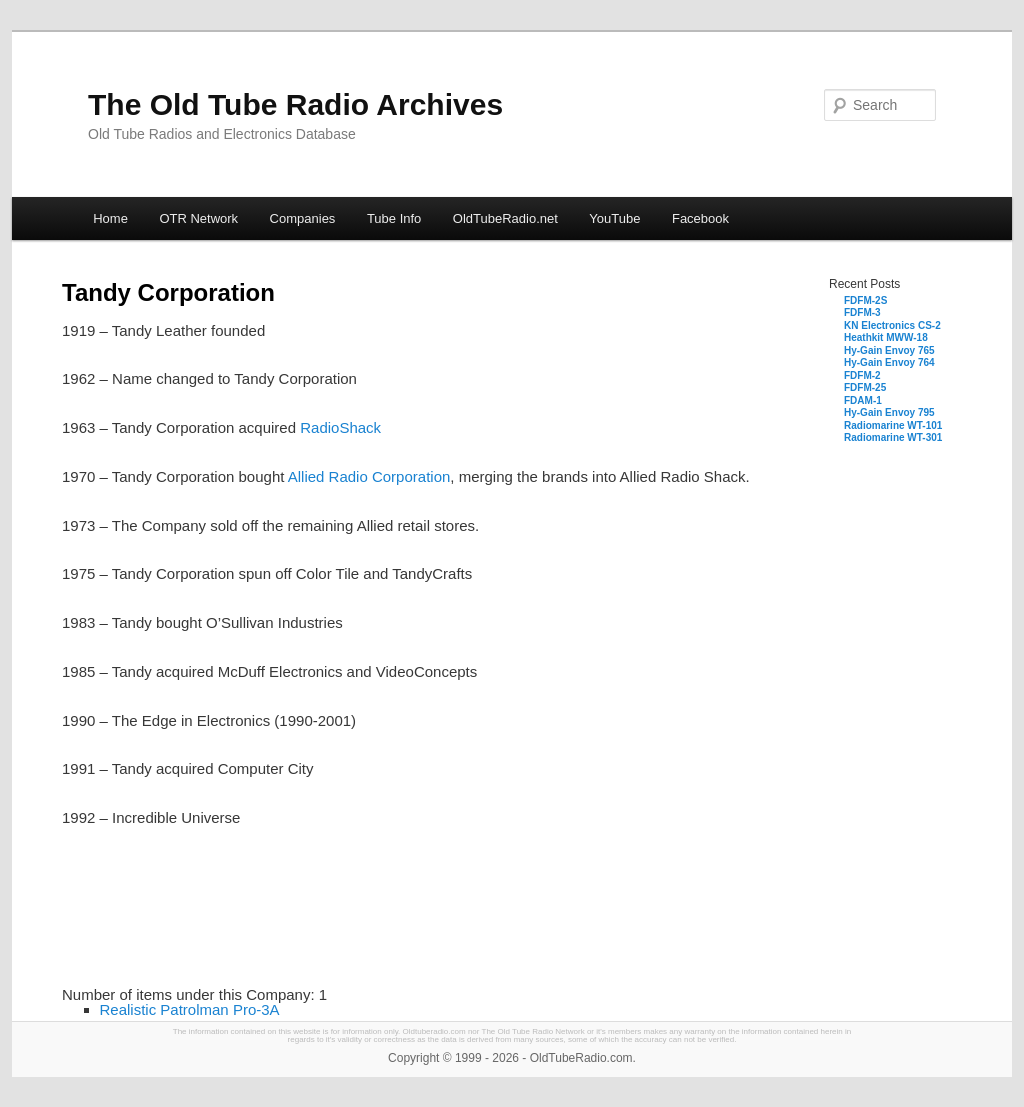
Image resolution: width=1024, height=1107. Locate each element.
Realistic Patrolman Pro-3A (190, 1009)
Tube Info (394, 218)
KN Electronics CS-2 (892, 325)
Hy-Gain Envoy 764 (889, 362)
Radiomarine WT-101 (893, 425)
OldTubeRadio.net (505, 218)
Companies (303, 218)
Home (110, 218)
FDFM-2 (862, 375)
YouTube (614, 218)
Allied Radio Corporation (369, 476)
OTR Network (198, 218)
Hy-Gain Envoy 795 (889, 412)
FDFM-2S (865, 300)
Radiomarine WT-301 (893, 437)
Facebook (700, 218)
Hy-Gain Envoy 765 (889, 350)
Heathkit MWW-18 (886, 337)
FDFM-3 (862, 312)
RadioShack (340, 427)
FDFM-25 (865, 387)
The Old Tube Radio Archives (295, 104)
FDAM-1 (863, 400)
